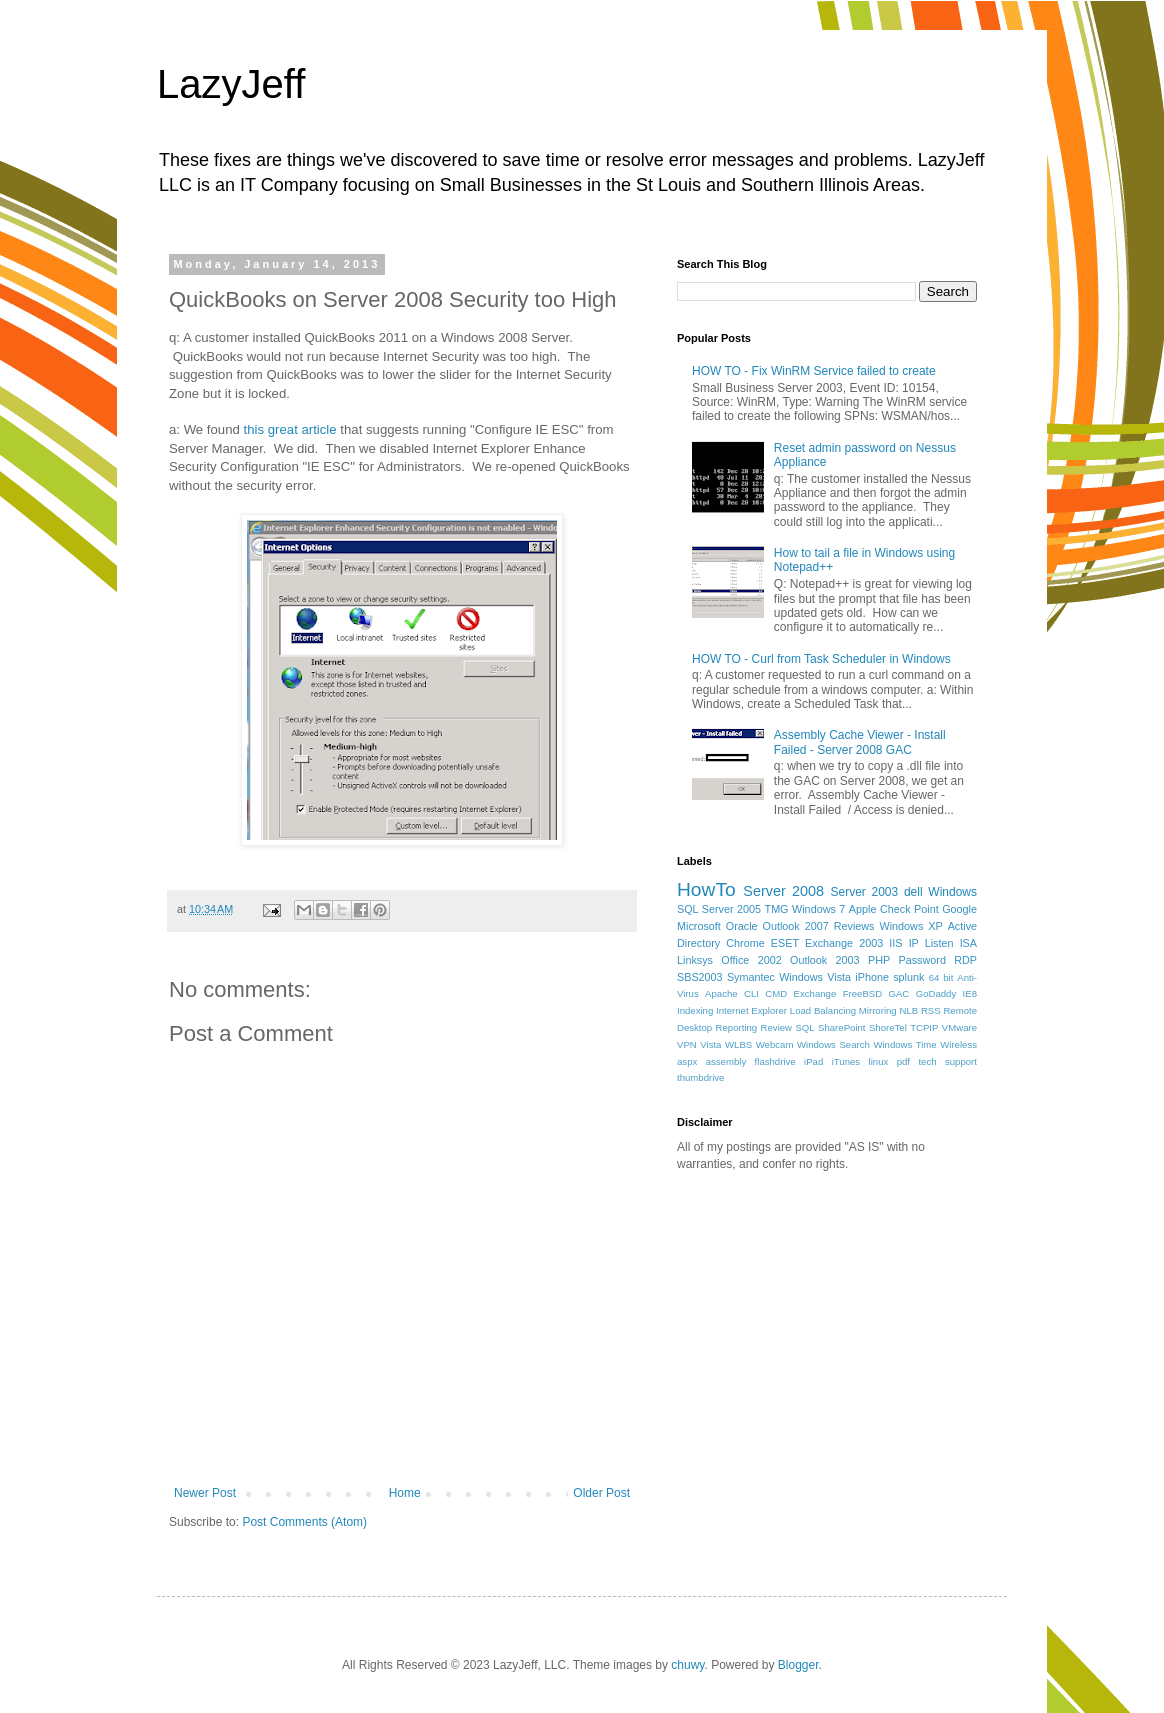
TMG (777, 909)
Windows (952, 892)
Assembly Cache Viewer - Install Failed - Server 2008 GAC (860, 742)
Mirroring (878, 1010)
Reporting (737, 1027)
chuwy (687, 1665)
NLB (908, 1010)
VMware (959, 1027)
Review (776, 1027)
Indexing (695, 1010)
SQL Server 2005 (719, 909)
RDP (965, 960)
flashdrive (775, 1061)
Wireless (958, 1044)
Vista (710, 1044)
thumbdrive (700, 1077)
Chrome (745, 943)
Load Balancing (823, 1010)
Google (959, 909)
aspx (687, 1061)
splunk (908, 977)
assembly (726, 1061)
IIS (895, 943)
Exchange (815, 993)
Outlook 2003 (825, 960)
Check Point (909, 909)
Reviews (854, 926)
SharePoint (841, 1027)
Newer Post (205, 1493)
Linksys (695, 960)
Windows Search (833, 1044)
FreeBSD (862, 993)
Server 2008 (783, 891)
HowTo (706, 889)
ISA (968, 943)
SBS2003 (700, 977)
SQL (804, 1027)
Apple (863, 909)
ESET (785, 943)
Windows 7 (818, 909)
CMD (776, 993)
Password (922, 960)
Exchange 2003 (844, 943)
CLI (751, 993)
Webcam (775, 1044)
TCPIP (924, 1027)
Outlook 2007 (796, 926)
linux (879, 1061)
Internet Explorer (751, 1010)
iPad (813, 1061)
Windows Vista (815, 977)
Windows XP (911, 926)
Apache (721, 993)
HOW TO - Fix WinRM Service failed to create (814, 371)
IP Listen (931, 943)
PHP (879, 960)
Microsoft (699, 926)
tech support (947, 1061)
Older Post (601, 1493)
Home (405, 1493)
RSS (931, 1010)
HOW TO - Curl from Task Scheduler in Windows (821, 659)
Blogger (798, 1665)
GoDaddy (936, 993)
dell (913, 892)
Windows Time (904, 1044)
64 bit (941, 977)
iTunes (846, 1061)
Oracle (742, 926)
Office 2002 (751, 960)
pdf (903, 1061)
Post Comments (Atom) (304, 1522)
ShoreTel (888, 1027)
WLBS (738, 1044)
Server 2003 (864, 892)
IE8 (970, 993)
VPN (687, 1044)
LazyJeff (231, 84)
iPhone (872, 977)
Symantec (751, 977)
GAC (899, 993)
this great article (292, 429)
